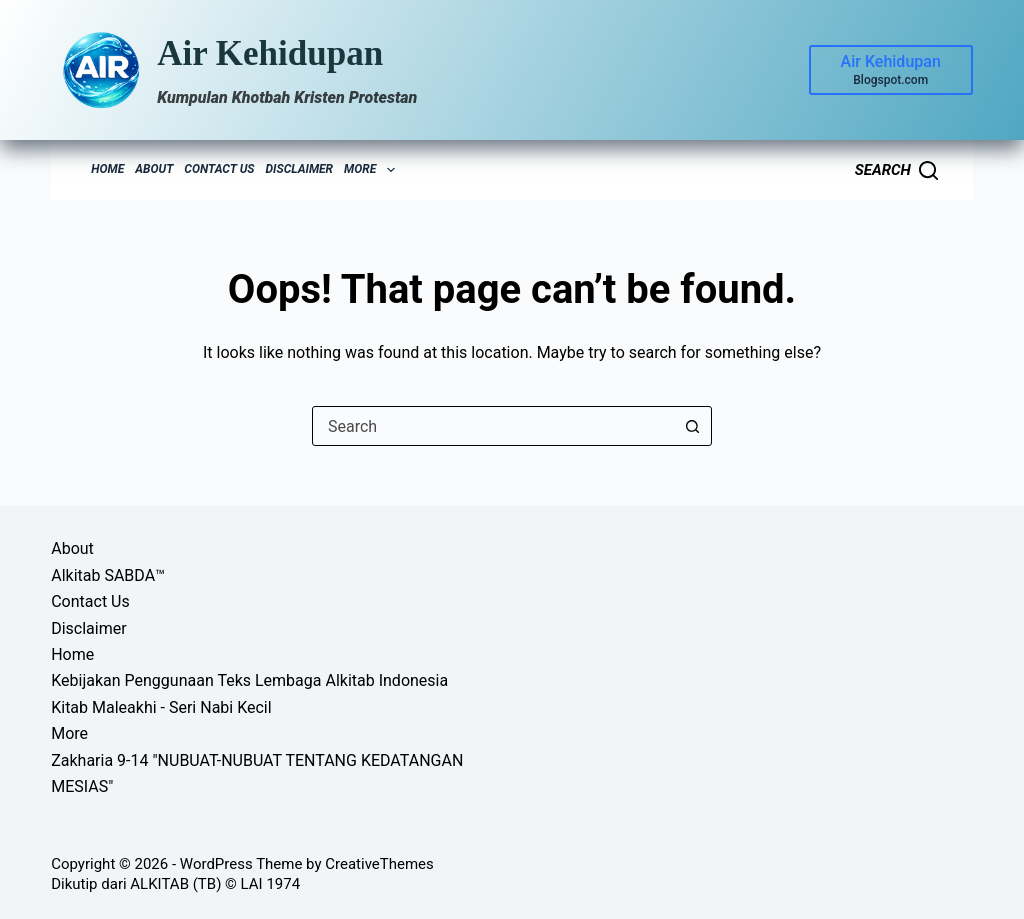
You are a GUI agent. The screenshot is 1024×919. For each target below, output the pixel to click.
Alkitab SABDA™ (108, 575)
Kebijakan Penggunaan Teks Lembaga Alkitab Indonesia (249, 680)
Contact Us (219, 169)
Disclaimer (300, 169)
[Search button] (692, 426)
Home (107, 169)
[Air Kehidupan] (891, 70)
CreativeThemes (379, 864)
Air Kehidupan (270, 53)
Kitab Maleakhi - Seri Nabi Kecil (161, 707)
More (372, 170)
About (154, 169)
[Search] (896, 170)
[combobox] (493, 426)
